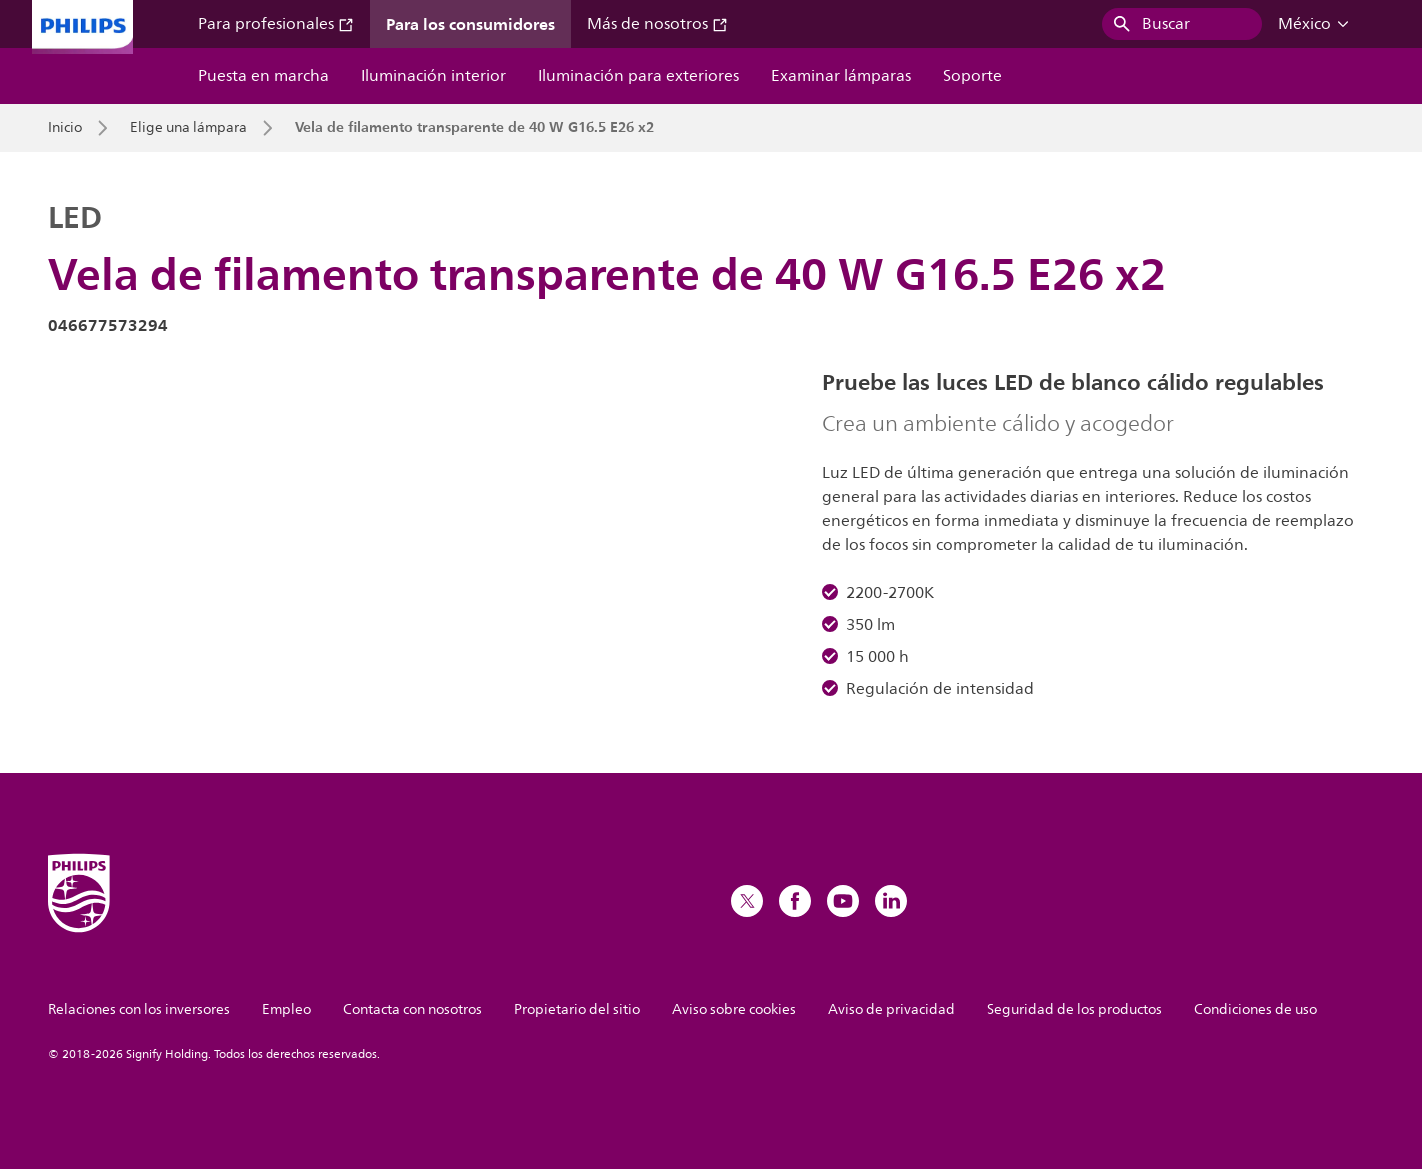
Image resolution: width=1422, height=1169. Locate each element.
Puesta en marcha (263, 76)
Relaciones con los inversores (139, 1009)
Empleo (286, 1009)
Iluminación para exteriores (638, 76)
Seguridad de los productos (1074, 1009)
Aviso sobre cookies (734, 1009)
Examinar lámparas (841, 76)
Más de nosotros (657, 24)
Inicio (65, 128)
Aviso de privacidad (891, 1009)
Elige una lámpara (188, 128)
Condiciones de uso (1255, 1009)
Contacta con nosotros (412, 1009)
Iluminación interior (433, 76)
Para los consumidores (470, 24)
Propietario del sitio (577, 1009)
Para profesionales (276, 24)
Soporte (972, 76)
